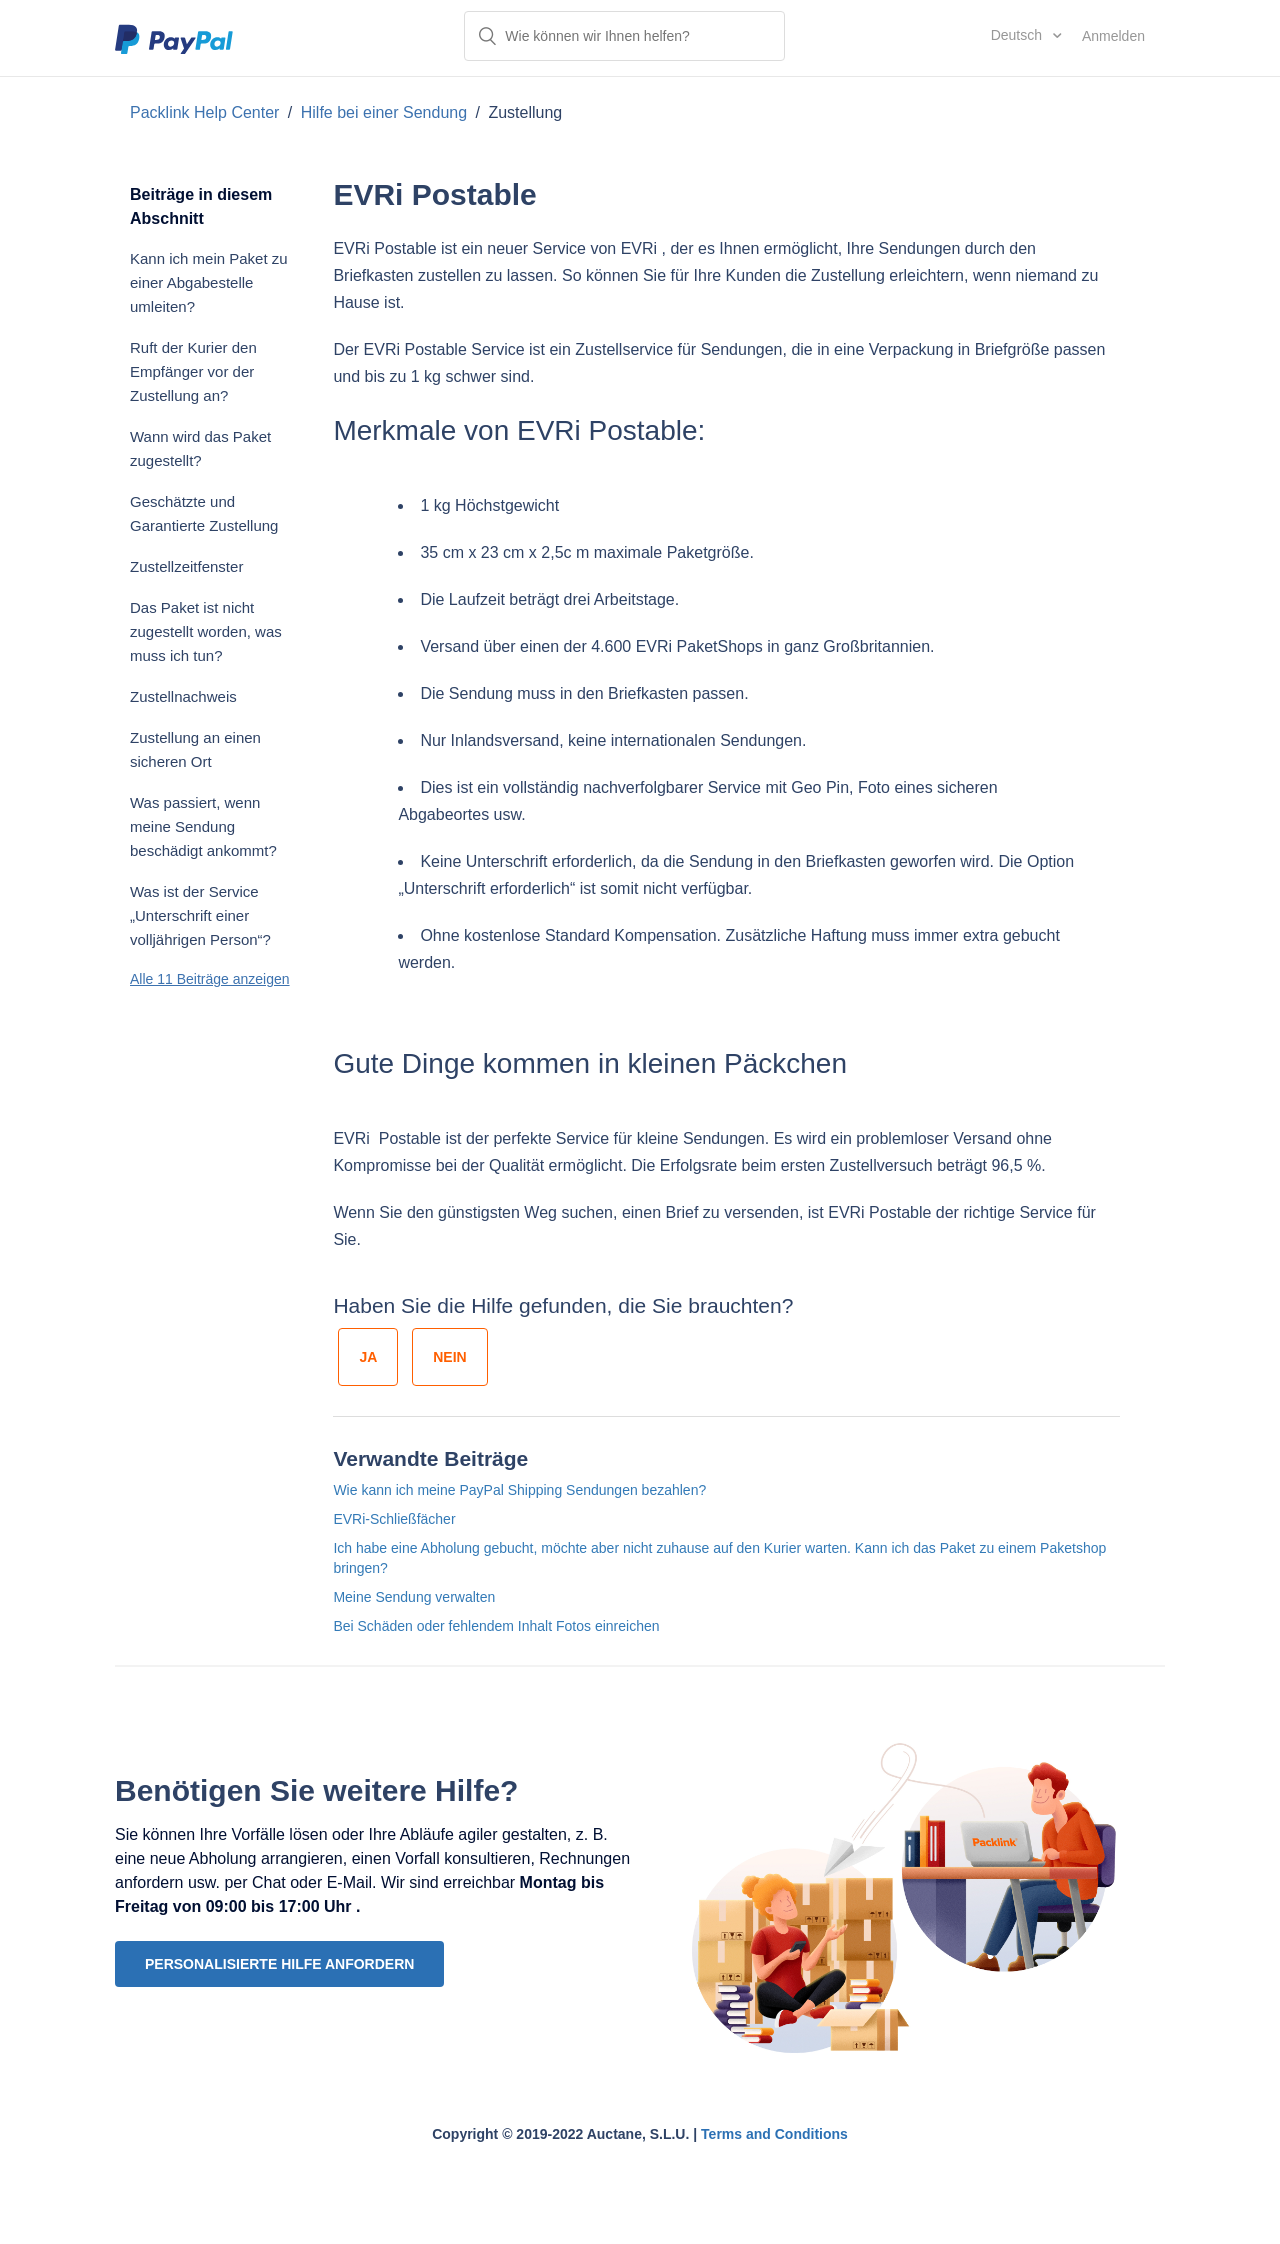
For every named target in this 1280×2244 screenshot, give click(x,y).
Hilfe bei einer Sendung (386, 112)
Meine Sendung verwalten (414, 1597)
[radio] (368, 1357)
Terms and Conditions (774, 2134)
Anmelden (1113, 36)
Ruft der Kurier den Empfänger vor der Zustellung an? (193, 371)
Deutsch (1018, 35)
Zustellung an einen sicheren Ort (195, 749)
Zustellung (525, 112)
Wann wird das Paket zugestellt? (200, 448)
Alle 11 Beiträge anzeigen (210, 979)
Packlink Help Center (207, 112)
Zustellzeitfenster (186, 566)
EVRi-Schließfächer (394, 1519)
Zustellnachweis (183, 696)
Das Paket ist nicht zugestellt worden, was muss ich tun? (206, 631)
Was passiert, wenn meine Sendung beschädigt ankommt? (203, 826)
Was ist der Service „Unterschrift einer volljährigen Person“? (200, 915)
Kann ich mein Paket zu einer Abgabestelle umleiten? (209, 282)
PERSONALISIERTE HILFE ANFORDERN (279, 1964)
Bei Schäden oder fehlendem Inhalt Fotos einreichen (496, 1626)
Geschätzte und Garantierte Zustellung (204, 513)
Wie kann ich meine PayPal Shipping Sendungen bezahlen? (519, 1490)
